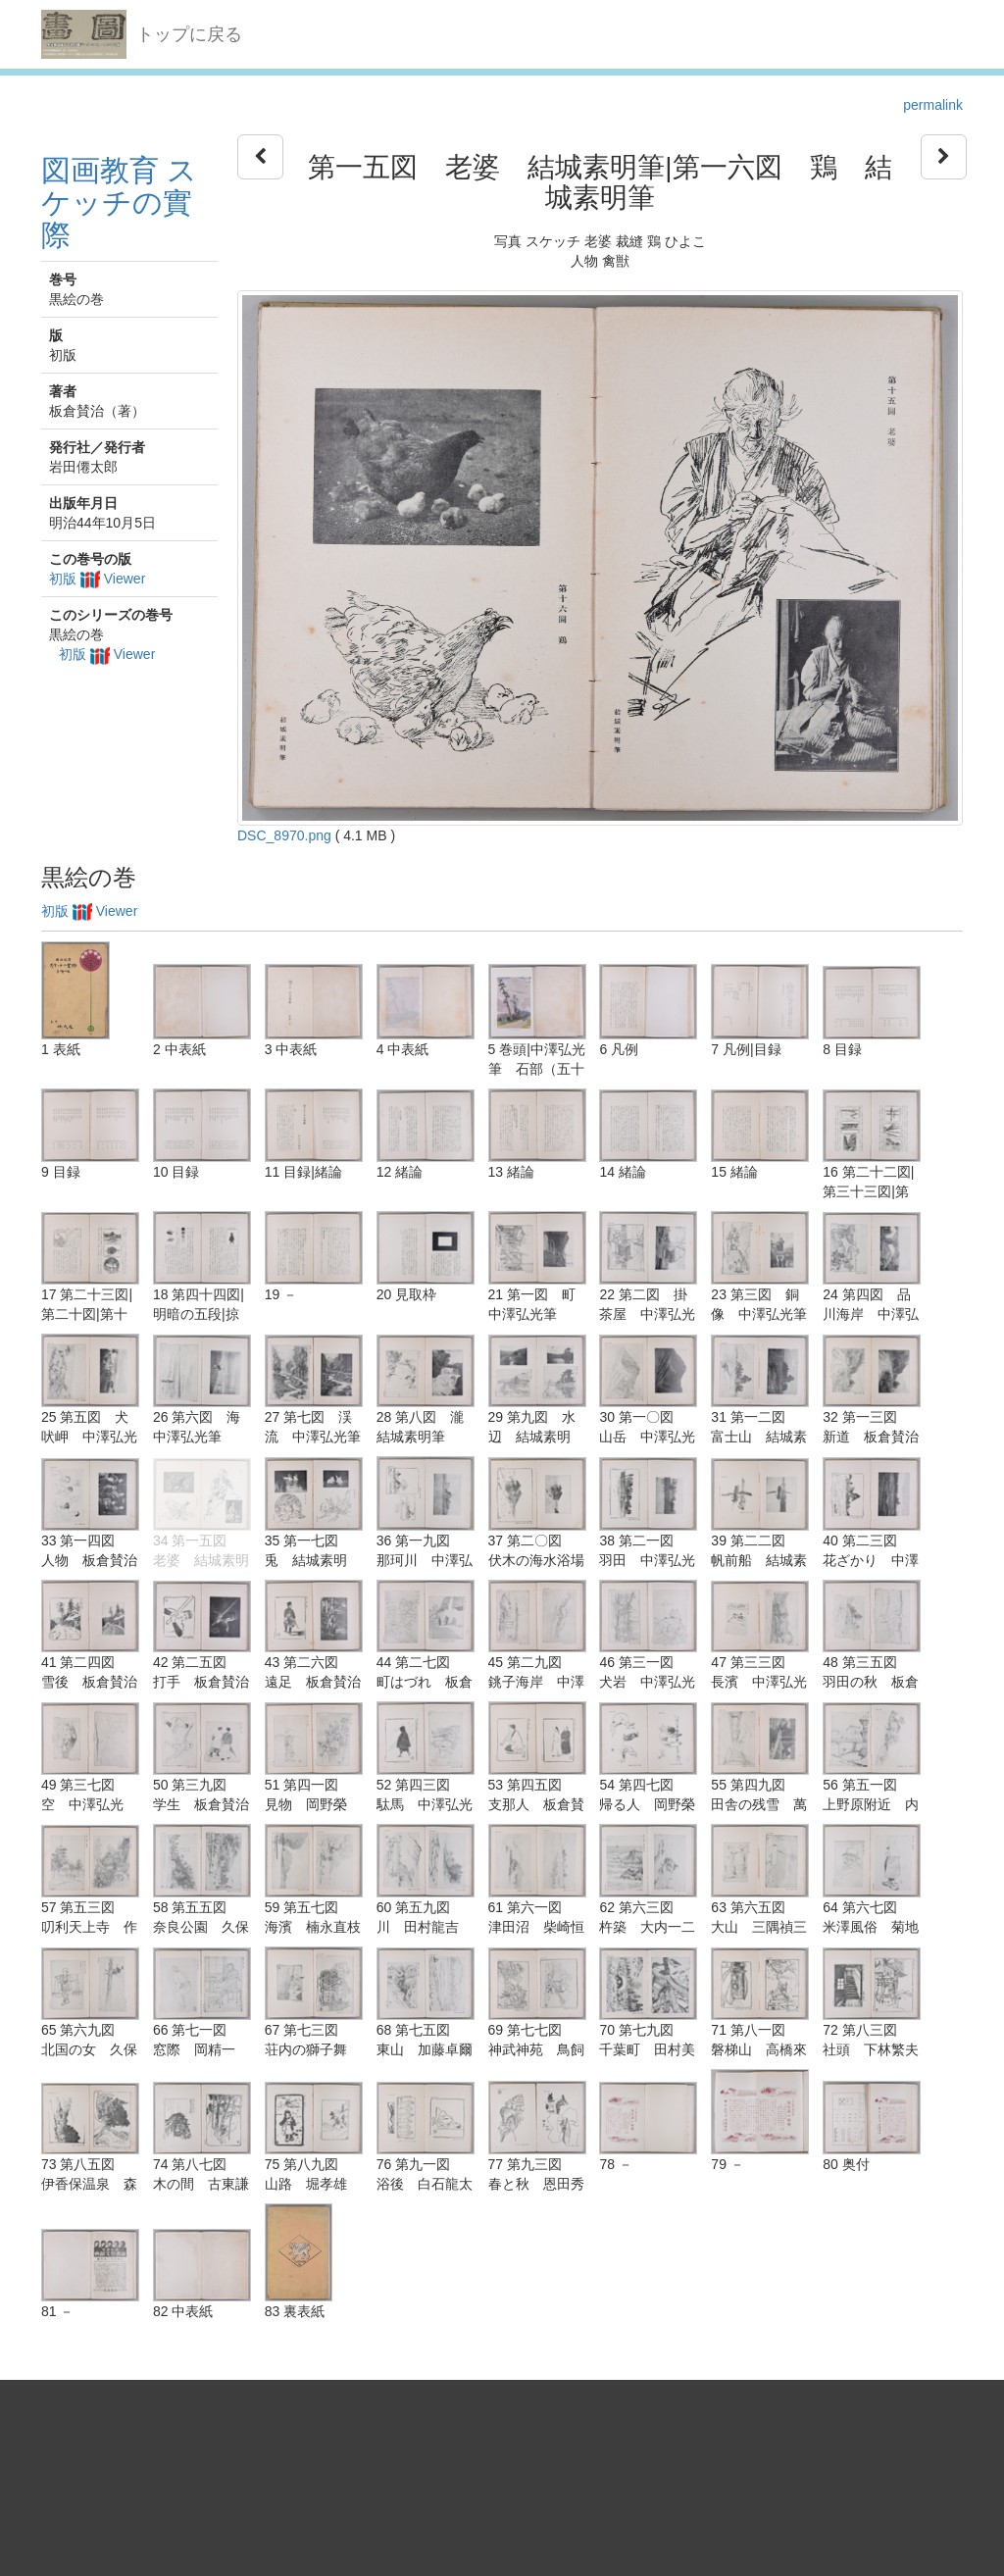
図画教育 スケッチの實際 (119, 202)
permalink (933, 105)
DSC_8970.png (284, 835)
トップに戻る (189, 34)
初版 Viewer (97, 578)
